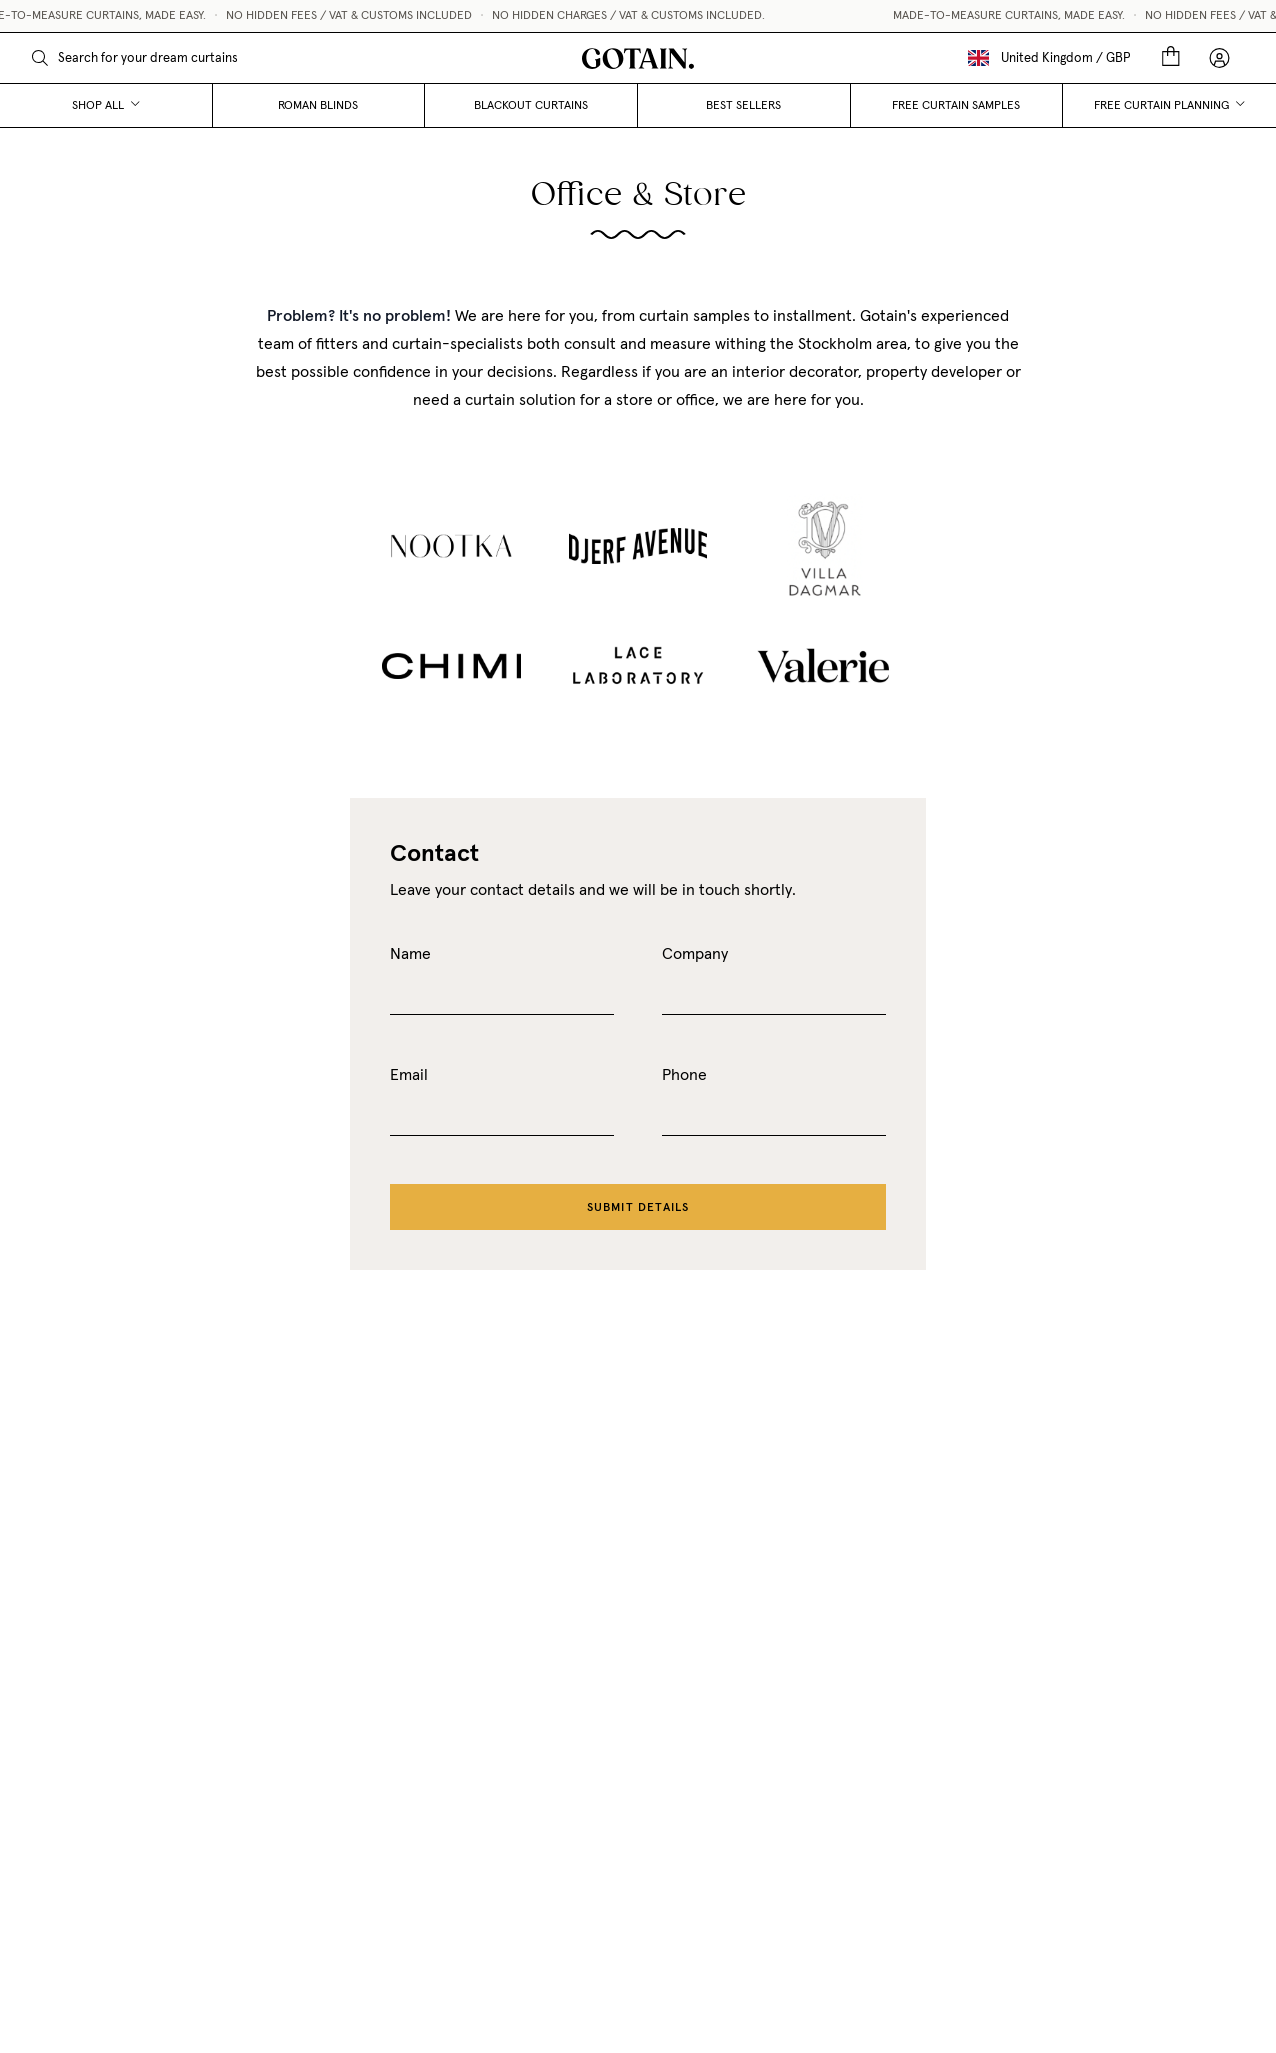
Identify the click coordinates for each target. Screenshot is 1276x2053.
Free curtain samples (956, 106)
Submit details (638, 1206)
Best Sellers (743, 106)
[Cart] (1171, 58)
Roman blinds (318, 106)
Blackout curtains (531, 106)
